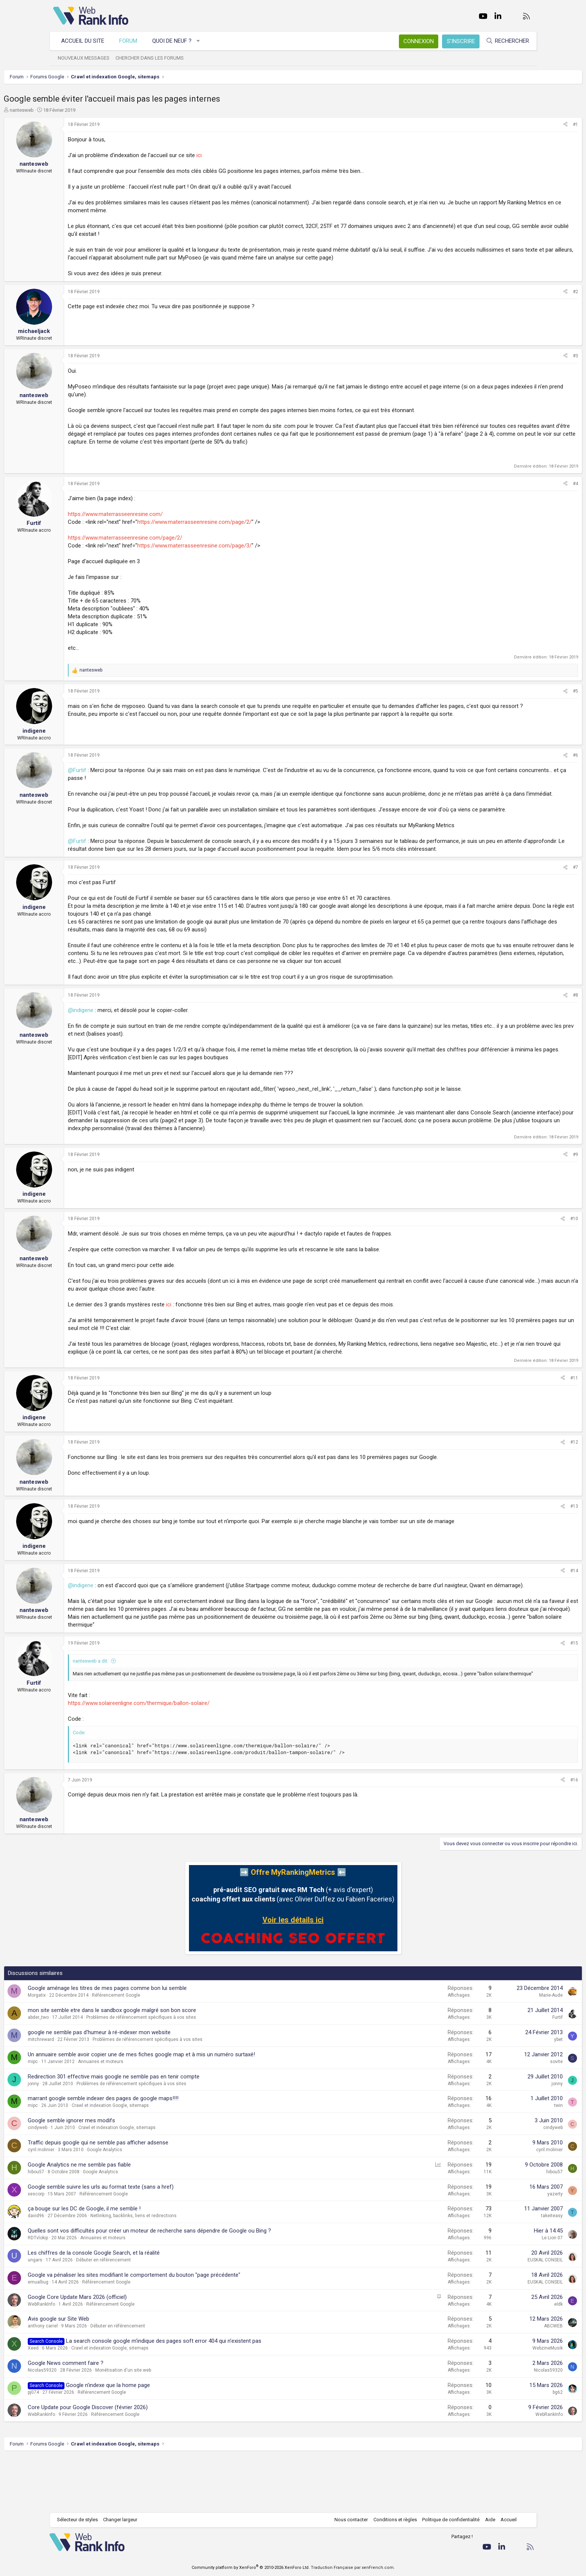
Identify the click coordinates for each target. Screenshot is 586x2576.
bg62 (509, 2446)
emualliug (87, 2336)
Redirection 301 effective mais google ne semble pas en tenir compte (163, 2130)
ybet (509, 2093)
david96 (85, 2270)
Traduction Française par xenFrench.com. (353, 2567)
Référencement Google (165, 2049)
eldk (509, 2358)
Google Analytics (154, 2203)
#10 (525, 1258)
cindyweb (87, 2181)
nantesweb (71, 110)
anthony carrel (92, 2380)
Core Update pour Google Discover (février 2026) (137, 2461)
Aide (486, 2519)
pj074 (82, 2446)
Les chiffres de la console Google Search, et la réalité (143, 2306)
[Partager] (516, 124)
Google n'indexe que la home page (157, 2439)
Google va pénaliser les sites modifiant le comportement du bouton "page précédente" (183, 2329)
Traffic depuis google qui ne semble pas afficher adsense (147, 2196)
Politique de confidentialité (447, 2519)
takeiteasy (503, 2270)
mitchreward (90, 2093)
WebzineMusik (498, 2402)
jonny (82, 2137)
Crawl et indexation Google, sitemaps (159, 2159)
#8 (526, 1026)
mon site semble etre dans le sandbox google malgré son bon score (161, 2064)
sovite (507, 2115)
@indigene (130, 1041)
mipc (82, 2115)
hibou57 (85, 2225)
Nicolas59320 (91, 2424)
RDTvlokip (87, 2291)
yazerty (506, 2248)
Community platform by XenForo (251, 2567)
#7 (526, 891)
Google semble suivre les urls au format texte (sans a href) (150, 2240)
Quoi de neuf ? (175, 40)
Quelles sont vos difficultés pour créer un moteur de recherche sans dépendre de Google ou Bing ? (199, 2284)
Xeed (82, 2402)
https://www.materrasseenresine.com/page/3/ (244, 545)
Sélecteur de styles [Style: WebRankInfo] (81, 2519)
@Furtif (126, 770)
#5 (526, 691)
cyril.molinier (90, 2203)
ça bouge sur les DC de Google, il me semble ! (133, 2263)
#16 (525, 1834)
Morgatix (86, 2049)
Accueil (505, 2519)
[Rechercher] (503, 41)
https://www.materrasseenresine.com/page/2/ (244, 522)
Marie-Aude (502, 2049)
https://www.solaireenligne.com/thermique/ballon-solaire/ (188, 1757)
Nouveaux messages (87, 58)
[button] (202, 41)
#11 (525, 1417)
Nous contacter (347, 2519)
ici (248, 155)
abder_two (87, 2071)
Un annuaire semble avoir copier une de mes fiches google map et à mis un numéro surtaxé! (190, 2108)
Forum (132, 40)
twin (509, 2159)
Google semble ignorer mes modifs (121, 2174)
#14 (525, 1610)
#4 (526, 483)
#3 (526, 355)
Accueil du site (86, 40)
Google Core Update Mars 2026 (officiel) (126, 2351)
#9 (526, 1194)
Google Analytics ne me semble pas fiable (128, 2218)
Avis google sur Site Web (108, 2373)
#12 (525, 1481)
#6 (526, 755)
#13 (525, 1545)
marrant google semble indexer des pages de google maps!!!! (152, 2152)
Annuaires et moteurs (150, 2115)
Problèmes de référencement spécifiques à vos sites (191, 2071)
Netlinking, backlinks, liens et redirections (183, 2270)
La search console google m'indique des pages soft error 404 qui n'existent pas (213, 2395)
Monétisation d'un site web (173, 2424)
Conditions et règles (391, 2519)
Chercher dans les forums (153, 58)
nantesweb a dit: (140, 1708)
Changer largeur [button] (124, 2519)
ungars (84, 2314)
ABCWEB (504, 2380)
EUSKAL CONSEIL (496, 2314)
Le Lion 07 (503, 2291)
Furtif (508, 2071)
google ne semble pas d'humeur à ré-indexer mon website (148, 2086)
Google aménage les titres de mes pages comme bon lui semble (156, 2042)
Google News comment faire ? (115, 2417)
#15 (525, 1690)
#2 (526, 291)
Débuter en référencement (153, 2314)
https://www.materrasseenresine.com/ (164, 514)
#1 (526, 124)
